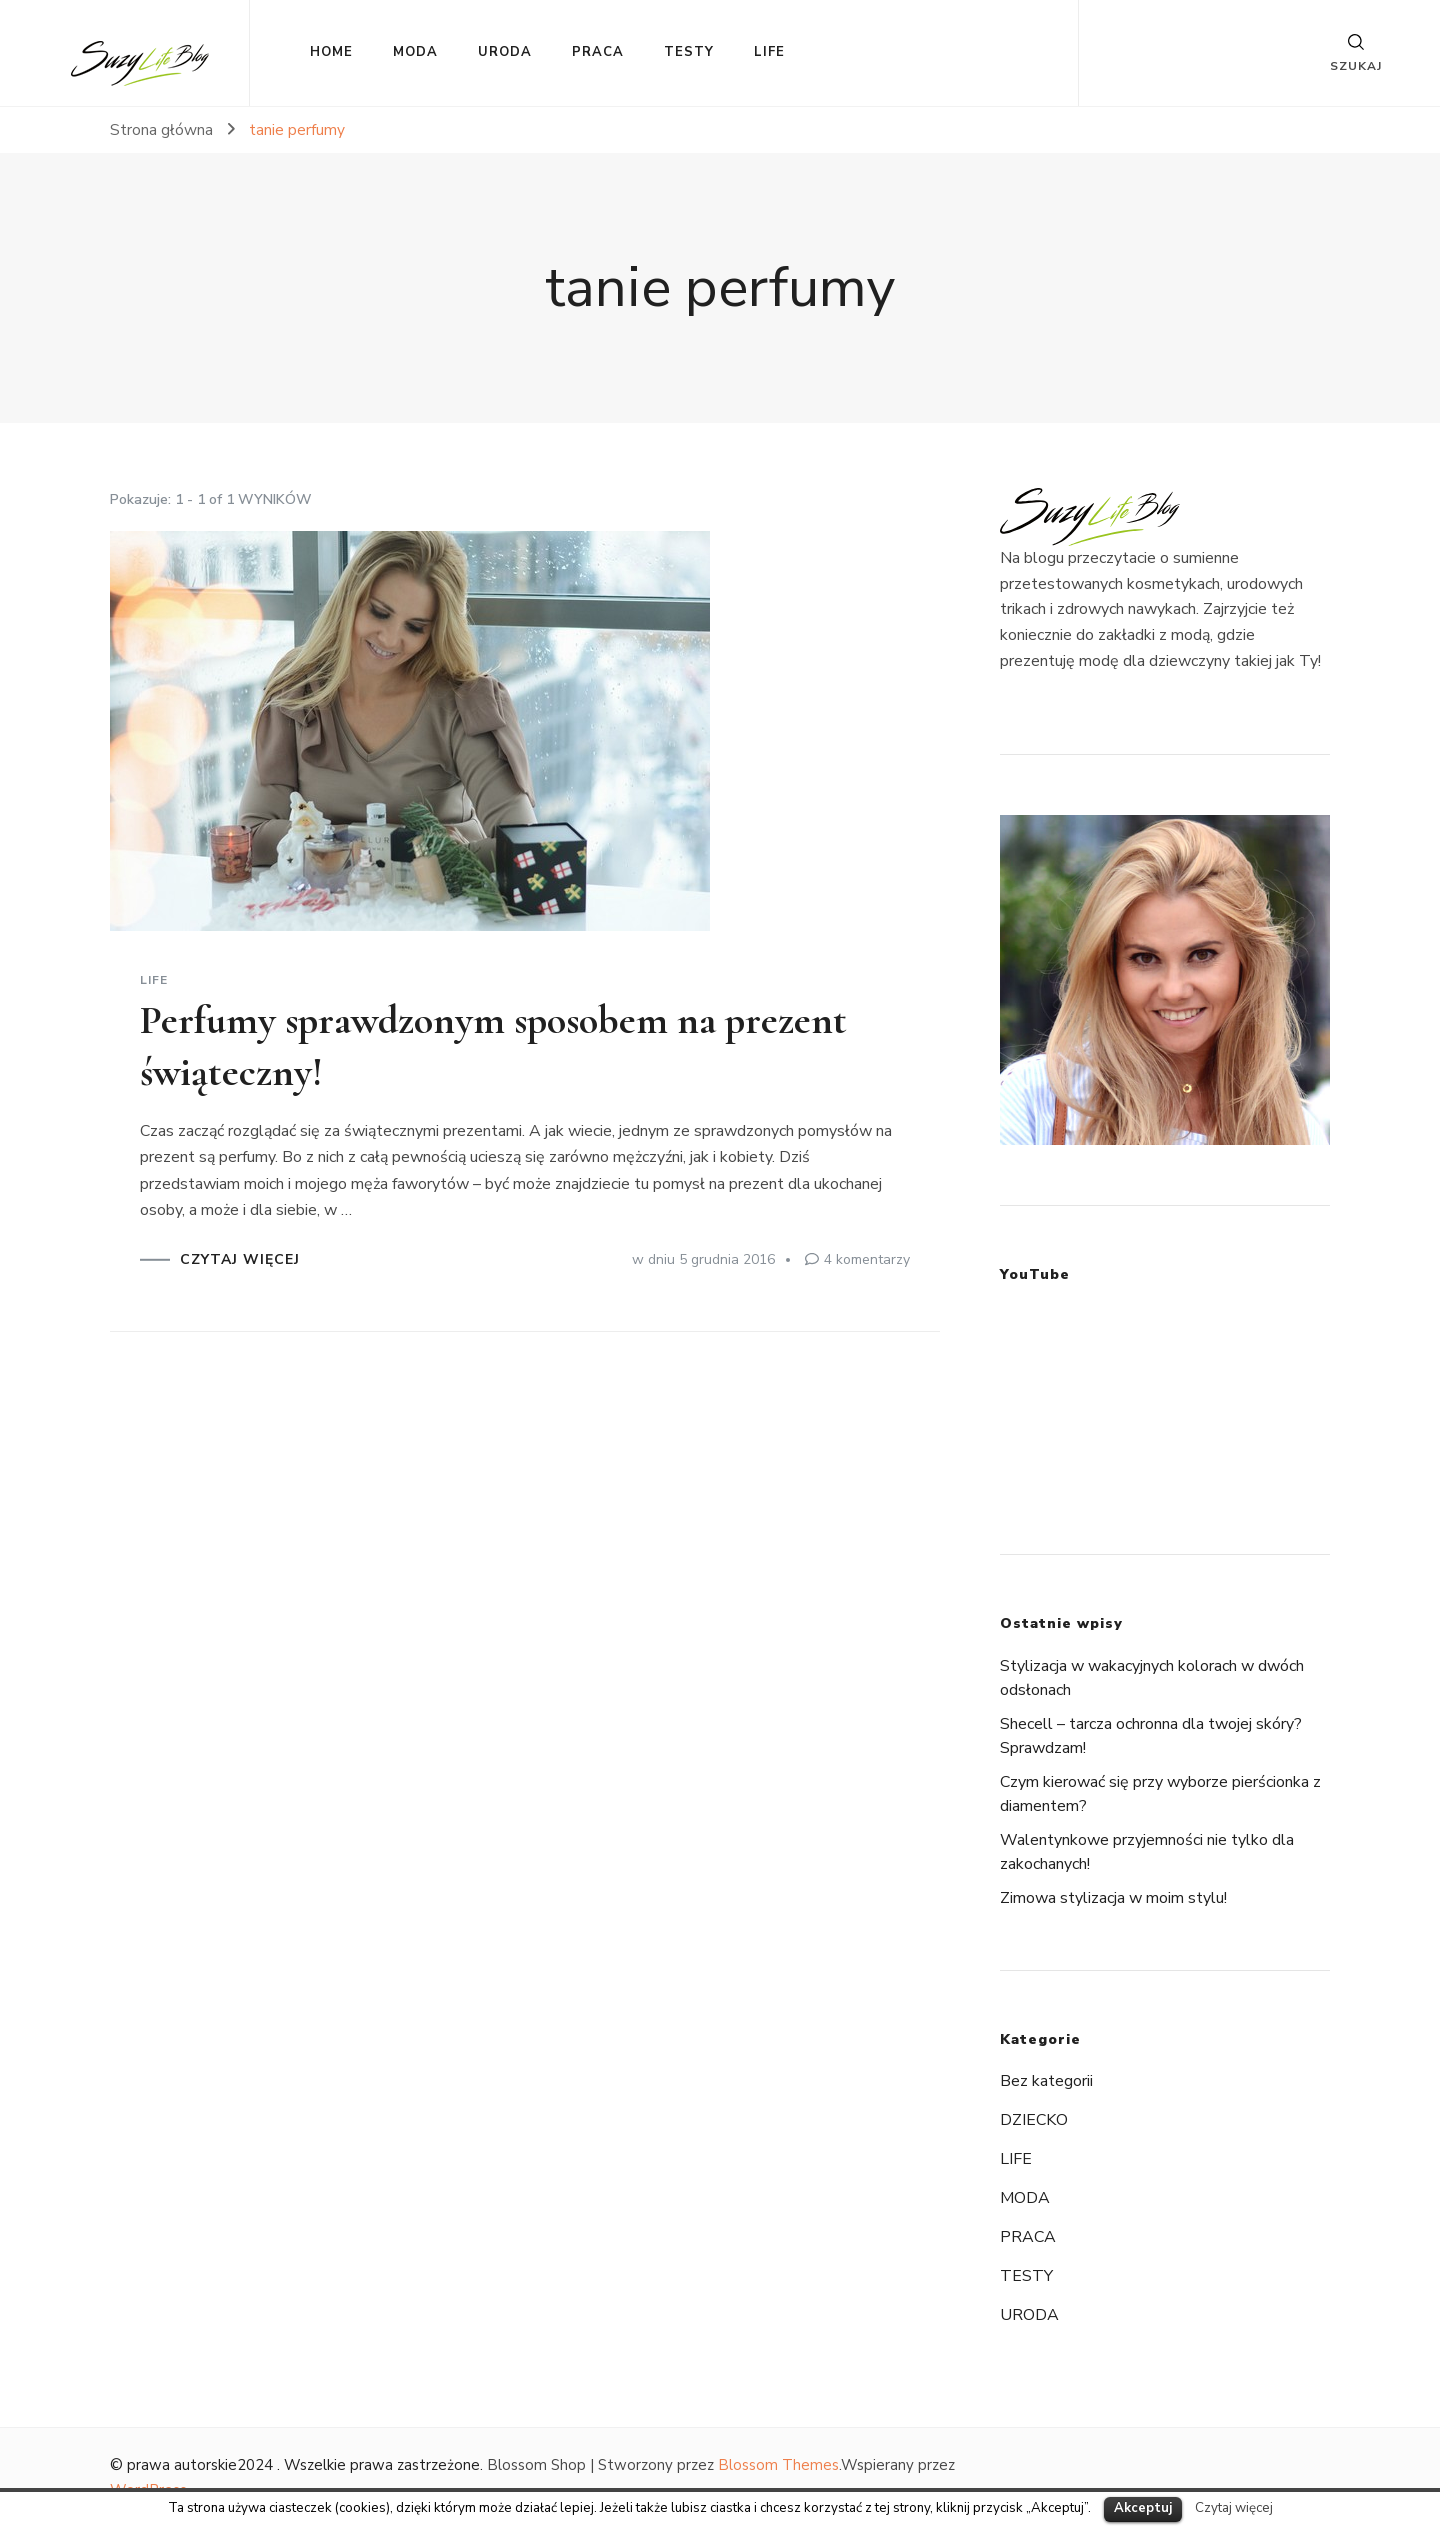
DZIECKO (1034, 2120)
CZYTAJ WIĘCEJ (240, 1260)
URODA (505, 52)
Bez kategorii (1046, 2081)
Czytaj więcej (1234, 2508)
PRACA (598, 52)
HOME (331, 52)
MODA (415, 52)
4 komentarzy (867, 1259)
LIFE (769, 52)
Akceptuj (1143, 2508)
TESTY (689, 52)
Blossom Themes (778, 2465)
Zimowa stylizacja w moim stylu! (1113, 1898)
